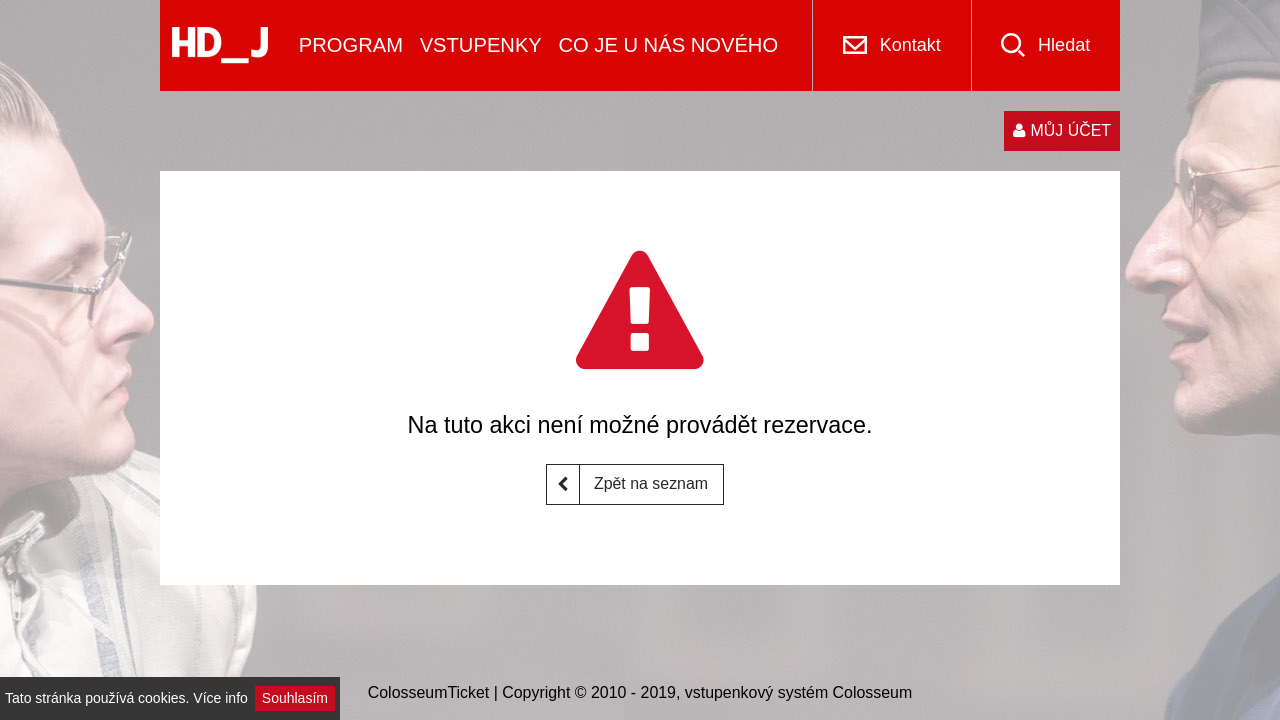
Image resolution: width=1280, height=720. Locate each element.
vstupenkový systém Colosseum (798, 692)
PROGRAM (351, 45)
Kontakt (910, 45)
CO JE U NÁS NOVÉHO (668, 45)
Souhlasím (295, 698)
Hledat (1064, 45)
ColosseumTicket (429, 692)
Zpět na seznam (627, 484)
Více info (220, 698)
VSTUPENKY (481, 45)
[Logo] (220, 45)
